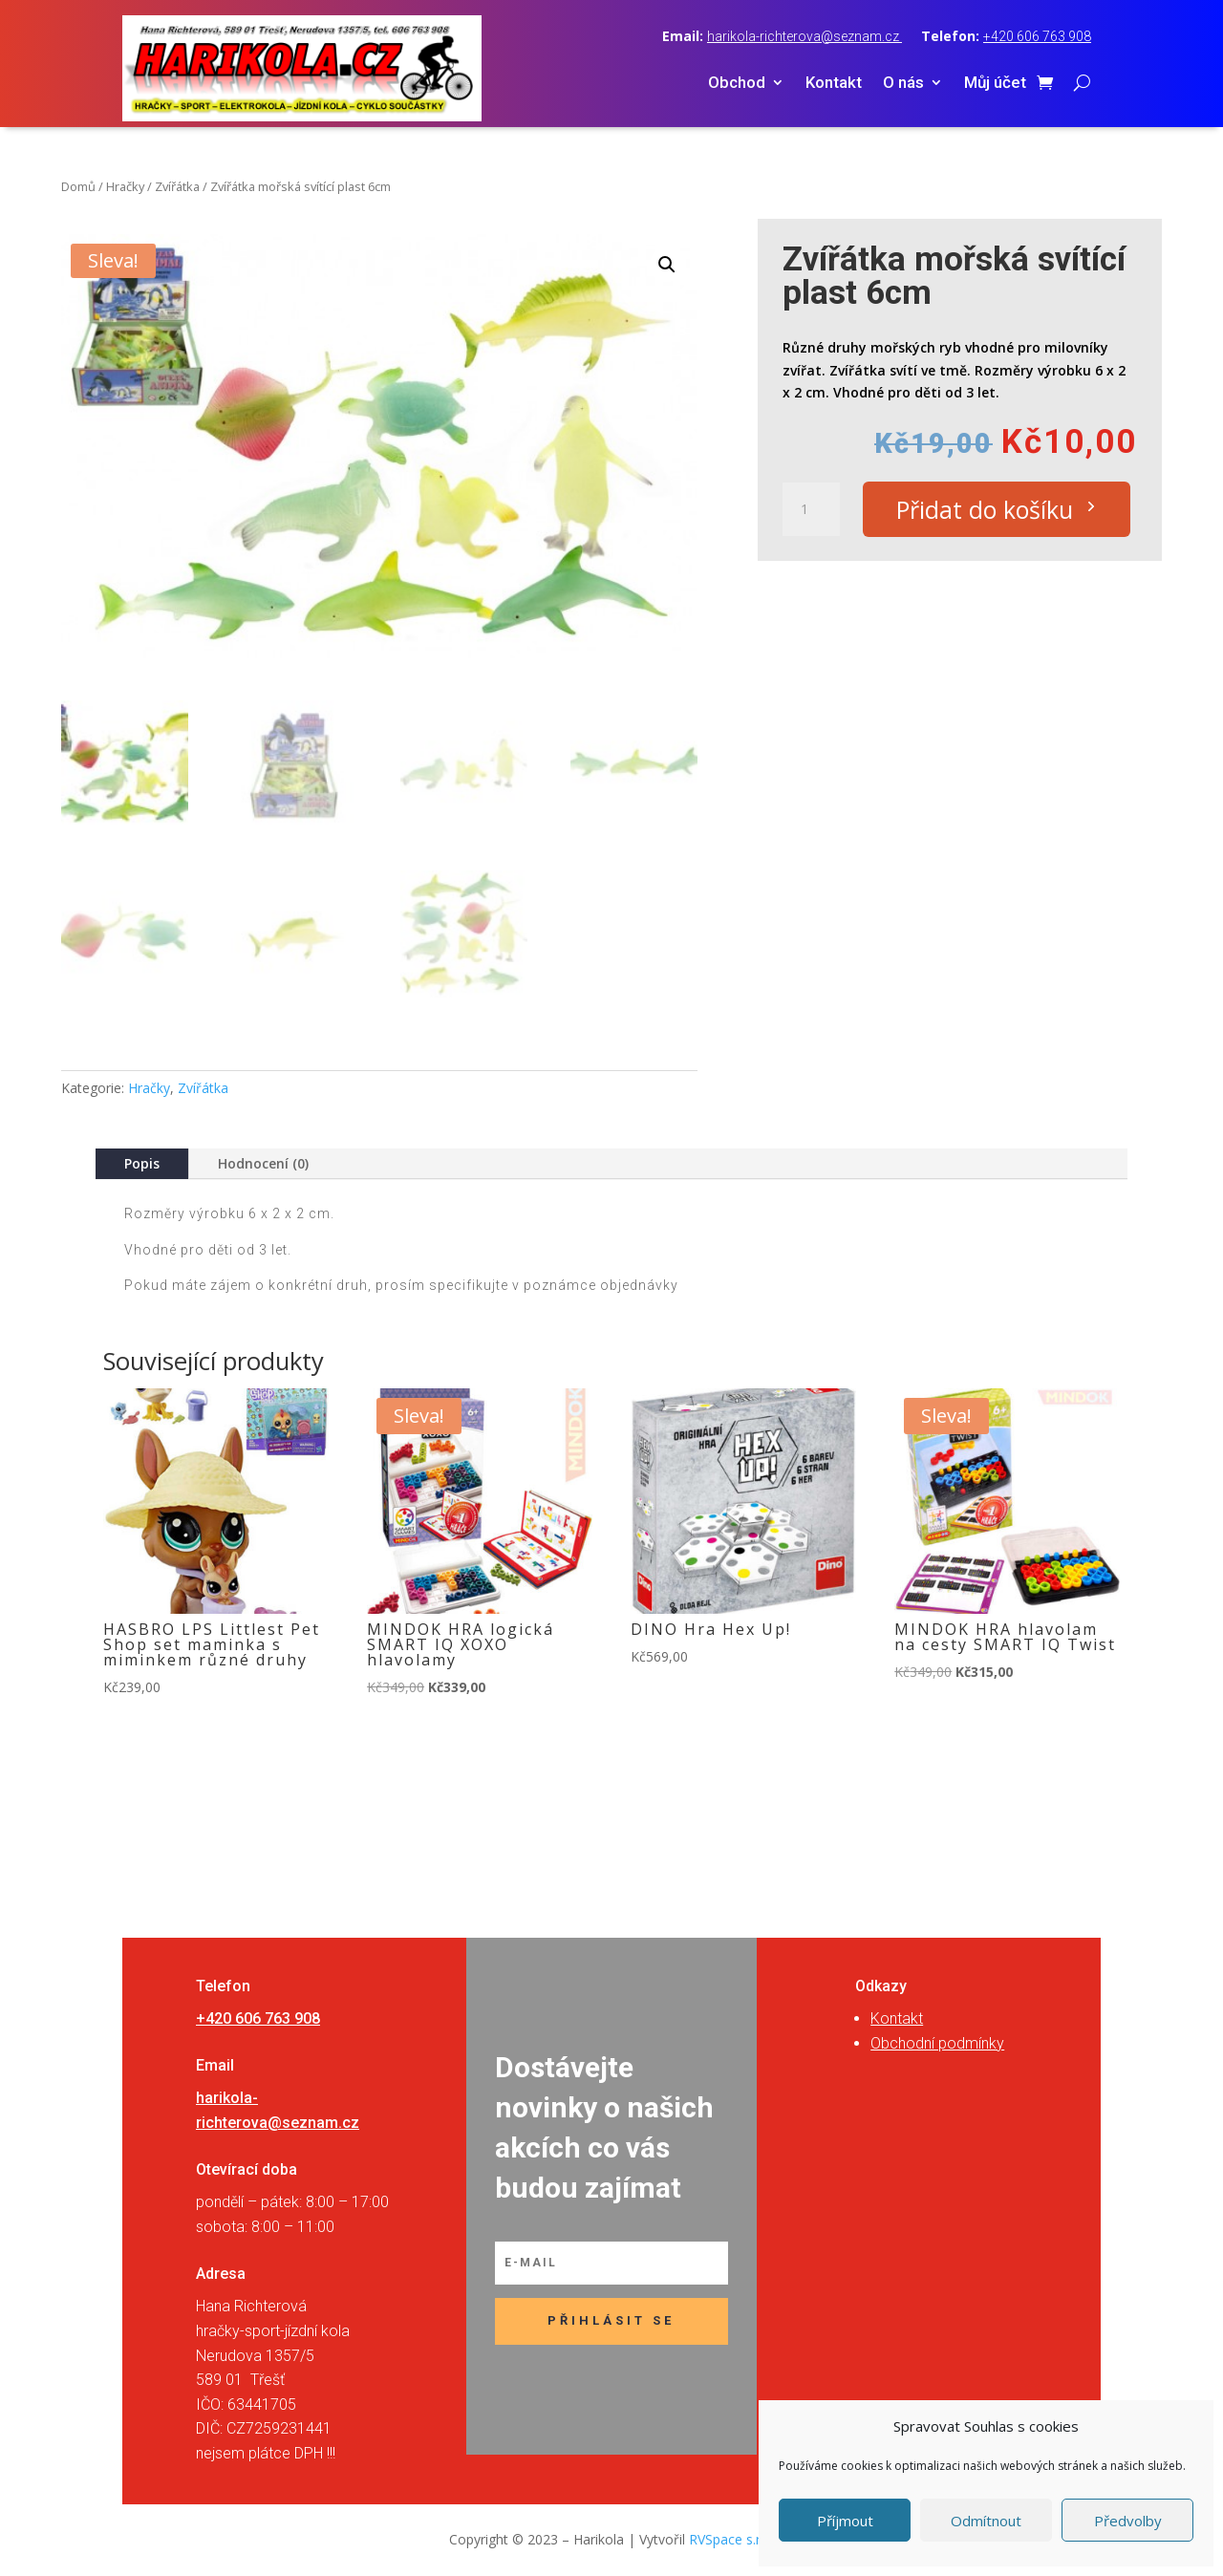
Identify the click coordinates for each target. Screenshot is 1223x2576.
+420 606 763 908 (1037, 36)
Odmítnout (986, 2520)
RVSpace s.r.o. (732, 2539)
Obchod (736, 83)
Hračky (125, 186)
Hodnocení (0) (263, 1163)
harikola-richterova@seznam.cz (804, 36)
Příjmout (845, 2520)
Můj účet (995, 83)
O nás (903, 83)
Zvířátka (177, 186)
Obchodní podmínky (937, 2043)
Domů (78, 186)
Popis (142, 1163)
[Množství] (811, 509)
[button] (667, 264)
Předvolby (1128, 2520)
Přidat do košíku (984, 509)
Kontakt (833, 83)
